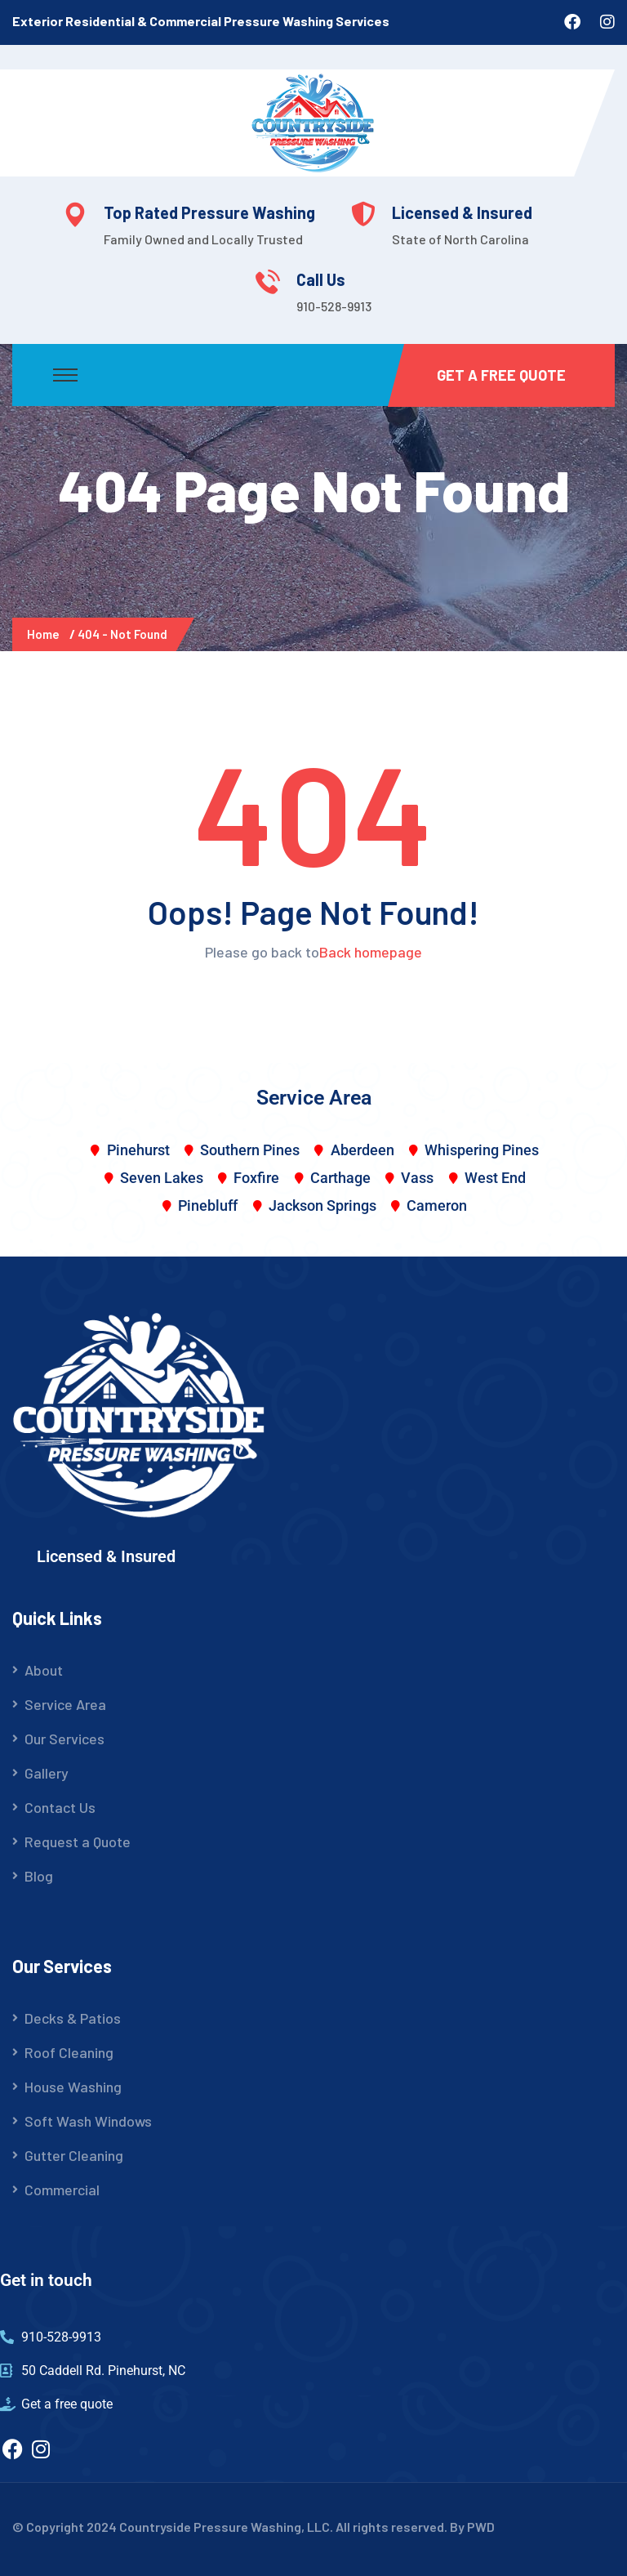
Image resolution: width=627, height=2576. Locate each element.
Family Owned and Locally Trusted (203, 239)
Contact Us (60, 1807)
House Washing (73, 2087)
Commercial (62, 2190)
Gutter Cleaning (73, 2155)
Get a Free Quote (501, 375)
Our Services (64, 1739)
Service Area (65, 1704)
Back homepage (370, 951)
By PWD (472, 2526)
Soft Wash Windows (88, 2121)
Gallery (46, 1773)
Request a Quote (77, 1842)
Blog (38, 1876)
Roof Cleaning (68, 2052)
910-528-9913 (333, 306)
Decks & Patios (72, 2018)
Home (45, 634)
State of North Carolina (460, 239)
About (43, 1670)
